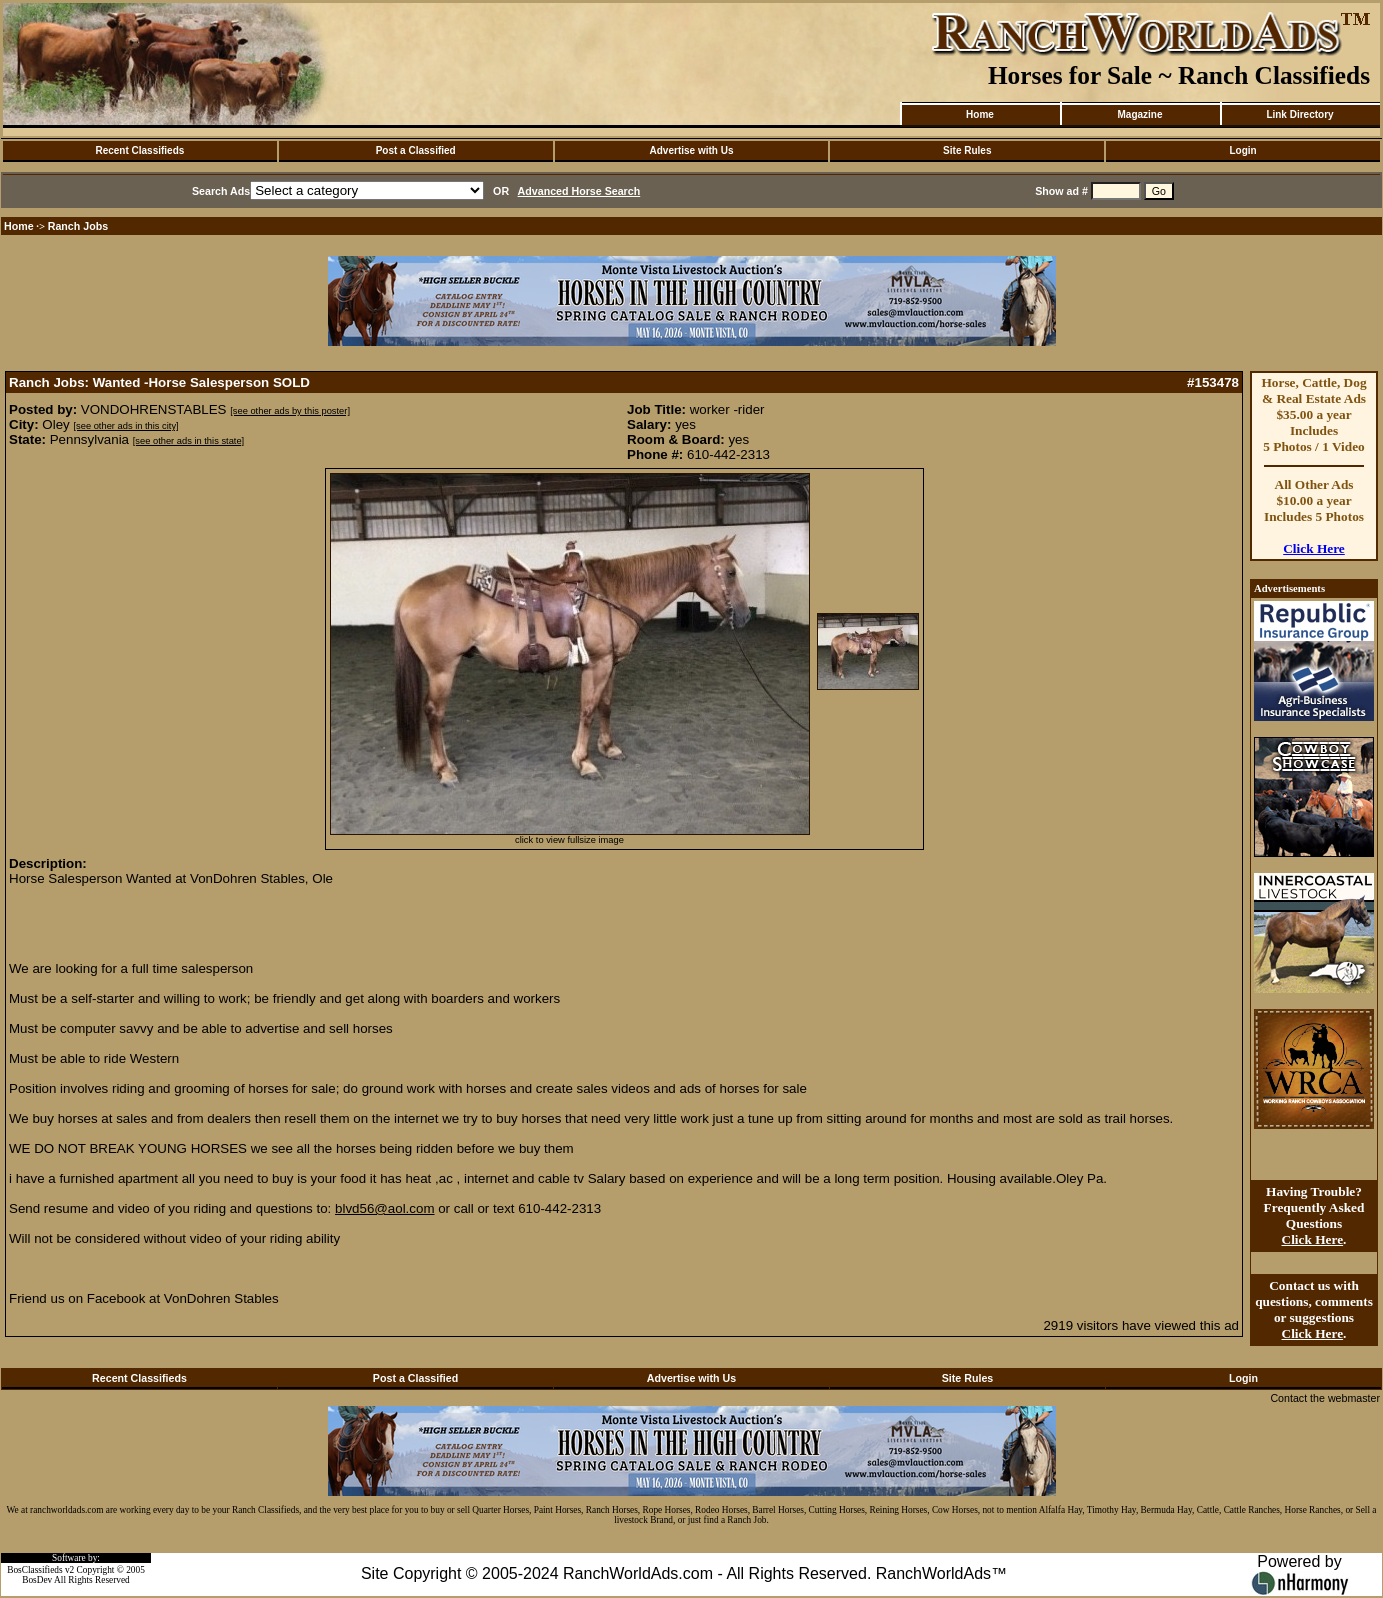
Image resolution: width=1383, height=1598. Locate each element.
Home (980, 114)
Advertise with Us (692, 150)
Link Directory (1299, 114)
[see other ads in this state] (188, 441)
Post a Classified (416, 150)
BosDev (37, 1580)
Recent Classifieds (139, 150)
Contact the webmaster (1325, 1398)
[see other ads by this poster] (290, 411)
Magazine (1139, 114)
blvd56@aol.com (384, 1208)
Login (1242, 150)
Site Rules (967, 150)
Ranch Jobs (78, 226)
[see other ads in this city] (125, 426)
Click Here (1314, 548)
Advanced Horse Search (579, 191)
